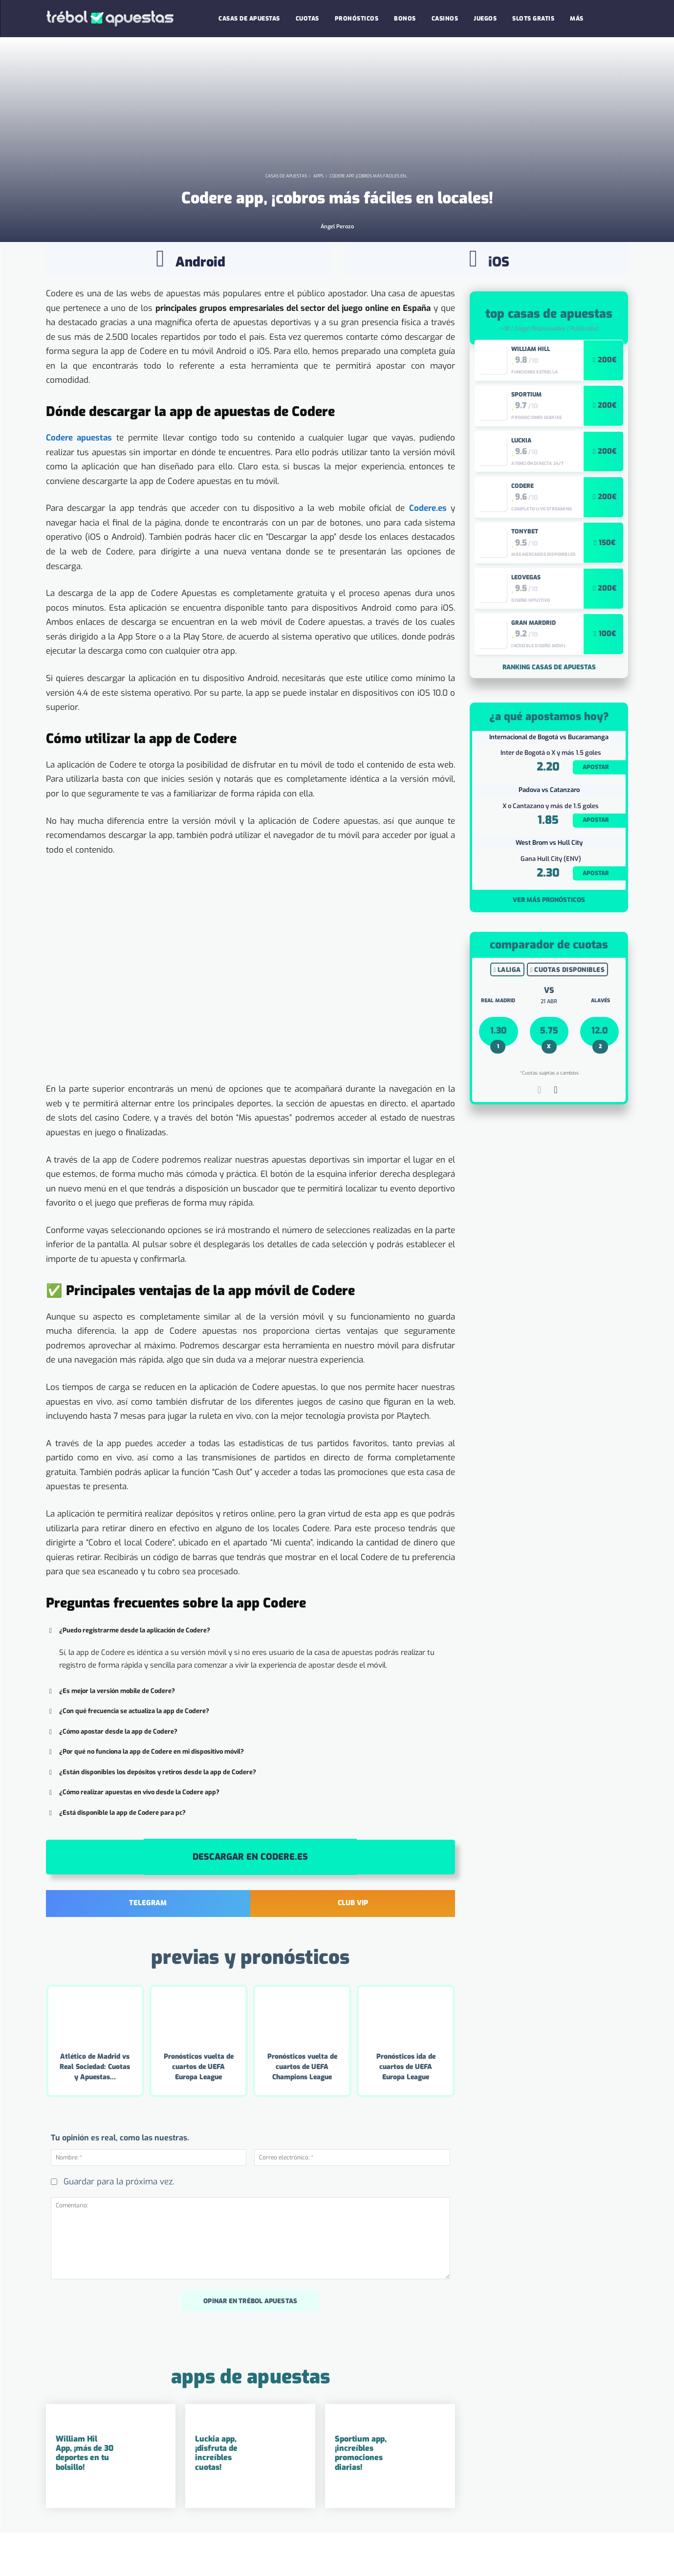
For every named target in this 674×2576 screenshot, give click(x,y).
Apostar (596, 804)
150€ (607, 580)
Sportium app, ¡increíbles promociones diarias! (361, 2490)
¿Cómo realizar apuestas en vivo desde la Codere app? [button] (132, 1829)
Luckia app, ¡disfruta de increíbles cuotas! (216, 2490)
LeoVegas (526, 614)
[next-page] (555, 1129)
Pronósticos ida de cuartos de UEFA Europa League (405, 2104)
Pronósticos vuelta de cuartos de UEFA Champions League (302, 2104)
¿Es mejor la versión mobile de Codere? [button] (110, 1728)
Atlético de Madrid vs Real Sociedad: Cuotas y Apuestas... (95, 2104)
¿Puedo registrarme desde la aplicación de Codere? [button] (128, 1668)
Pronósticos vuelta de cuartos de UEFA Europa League (199, 2104)
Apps (318, 216)
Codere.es (428, 545)
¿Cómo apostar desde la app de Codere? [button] (111, 1769)
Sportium (526, 432)
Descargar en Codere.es (250, 1894)
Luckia (521, 478)
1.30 (498, 1068)
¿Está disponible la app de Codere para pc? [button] (116, 1850)
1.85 (548, 857)
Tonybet (524, 569)
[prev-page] (539, 1129)
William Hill (530, 386)
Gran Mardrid (533, 660)
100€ (607, 671)
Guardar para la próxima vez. (119, 2218)
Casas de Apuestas (286, 216)
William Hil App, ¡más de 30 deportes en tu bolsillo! (84, 2490)
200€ (607, 397)
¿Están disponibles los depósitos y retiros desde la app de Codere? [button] (151, 1809)
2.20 (548, 804)
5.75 (549, 1068)
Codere (522, 523)
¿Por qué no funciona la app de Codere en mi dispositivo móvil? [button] (145, 1789)
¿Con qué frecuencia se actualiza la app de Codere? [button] (127, 1748)
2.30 (548, 910)
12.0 (599, 1068)
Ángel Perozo (337, 266)
